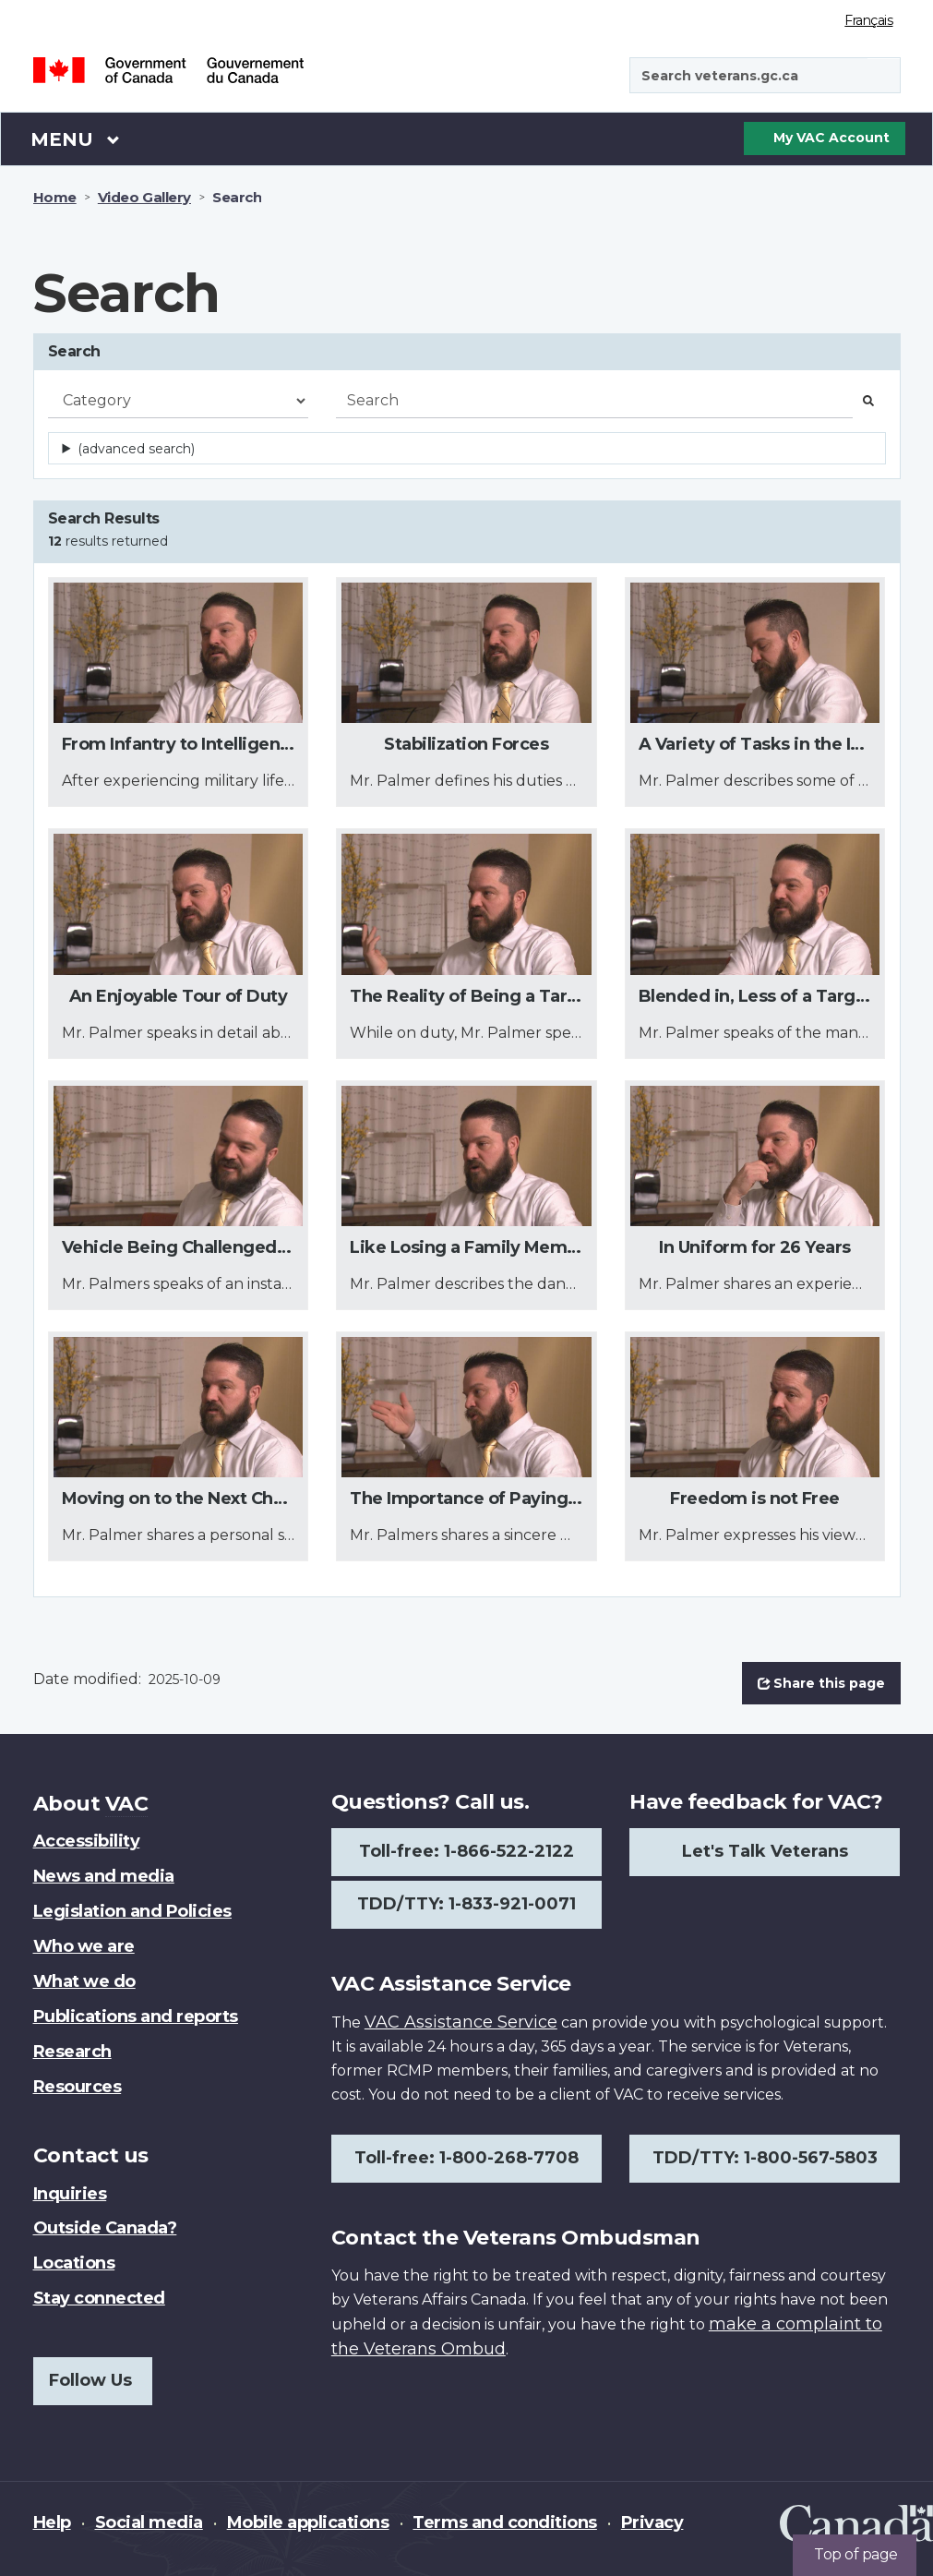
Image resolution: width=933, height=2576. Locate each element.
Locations (74, 2263)
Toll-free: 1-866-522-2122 (466, 1851)
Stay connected (99, 2298)
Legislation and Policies (132, 1911)
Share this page (821, 1683)
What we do (84, 1981)
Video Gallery (144, 197)
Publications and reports (135, 2016)
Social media (149, 2522)
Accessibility (86, 1841)
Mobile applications (308, 2522)
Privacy (652, 2522)
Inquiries (70, 2194)
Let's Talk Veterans (765, 1851)
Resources (77, 2086)
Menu (75, 138)
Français (868, 20)
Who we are (84, 1946)
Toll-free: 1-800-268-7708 (466, 2158)
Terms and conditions (504, 2522)
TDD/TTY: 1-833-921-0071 (466, 1904)
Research (72, 2051)
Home (55, 197)
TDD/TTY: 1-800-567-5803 (765, 2158)
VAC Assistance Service (461, 2022)
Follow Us (90, 2380)
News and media (103, 1876)
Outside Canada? (105, 2228)
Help (52, 2522)
